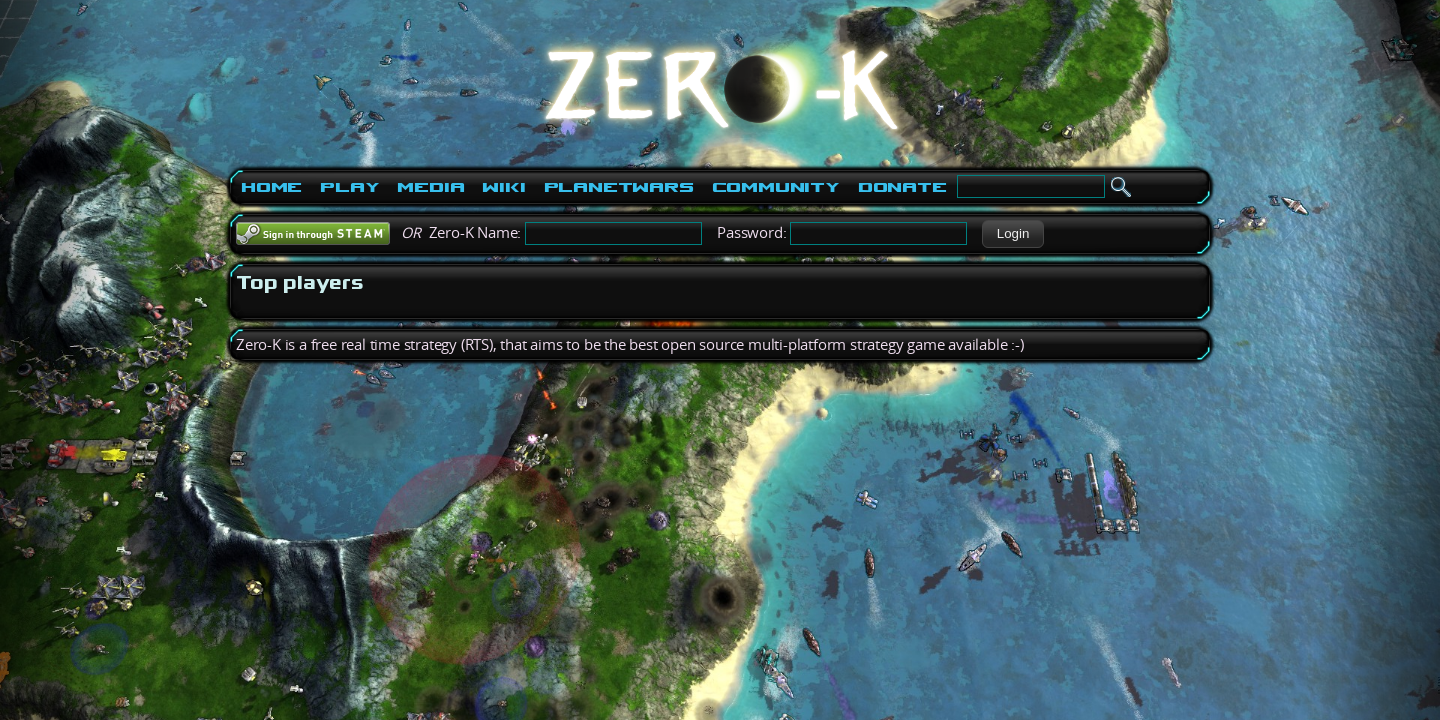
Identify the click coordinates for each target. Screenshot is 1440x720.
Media (430, 187)
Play (349, 187)
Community (776, 187)
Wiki (503, 187)
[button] (1012, 234)
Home (271, 187)
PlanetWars (619, 187)
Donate (902, 187)
